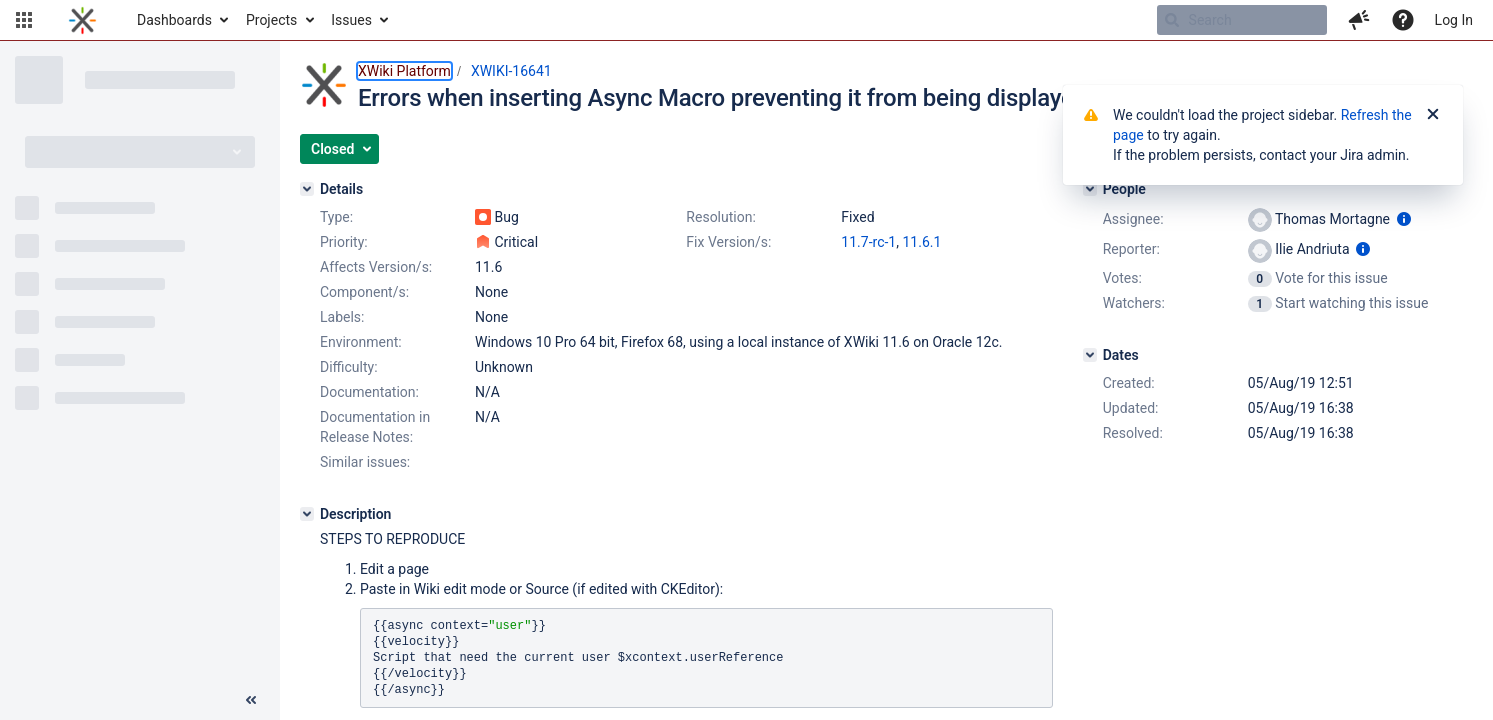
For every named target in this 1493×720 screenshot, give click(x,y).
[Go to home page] (82, 20)
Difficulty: (349, 367)
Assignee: (1133, 219)
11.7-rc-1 (868, 242)
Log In (1454, 20)
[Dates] (1090, 355)
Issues (351, 20)
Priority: (344, 242)
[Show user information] (1404, 219)
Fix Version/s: (728, 242)
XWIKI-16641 (511, 71)
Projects (271, 20)
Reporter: (1131, 249)
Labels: (342, 317)
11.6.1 (921, 242)
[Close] (1433, 115)
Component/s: (364, 292)
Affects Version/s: (376, 267)
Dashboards (174, 20)
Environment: (361, 342)
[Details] (307, 189)
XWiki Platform (404, 71)
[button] (24, 20)
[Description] (307, 514)
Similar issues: (365, 462)
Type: (336, 217)
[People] (1090, 189)
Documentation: (369, 392)
